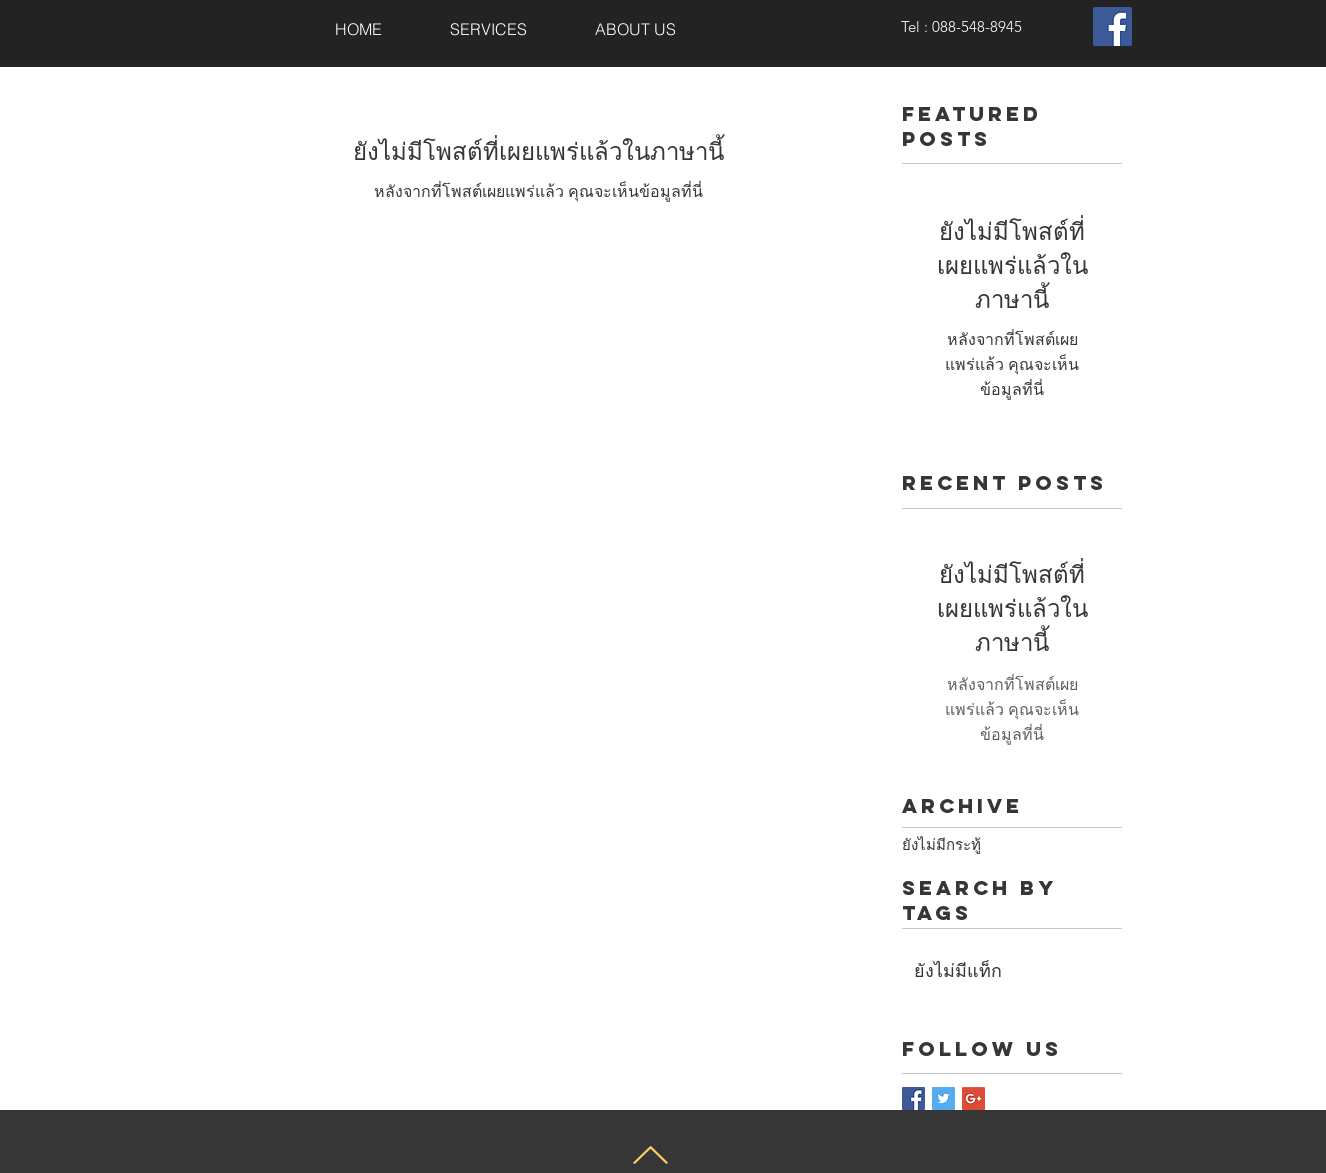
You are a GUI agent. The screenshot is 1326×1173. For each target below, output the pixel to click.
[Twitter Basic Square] (943, 1098)
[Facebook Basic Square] (913, 1098)
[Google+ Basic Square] (973, 1098)
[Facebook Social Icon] (1112, 26)
